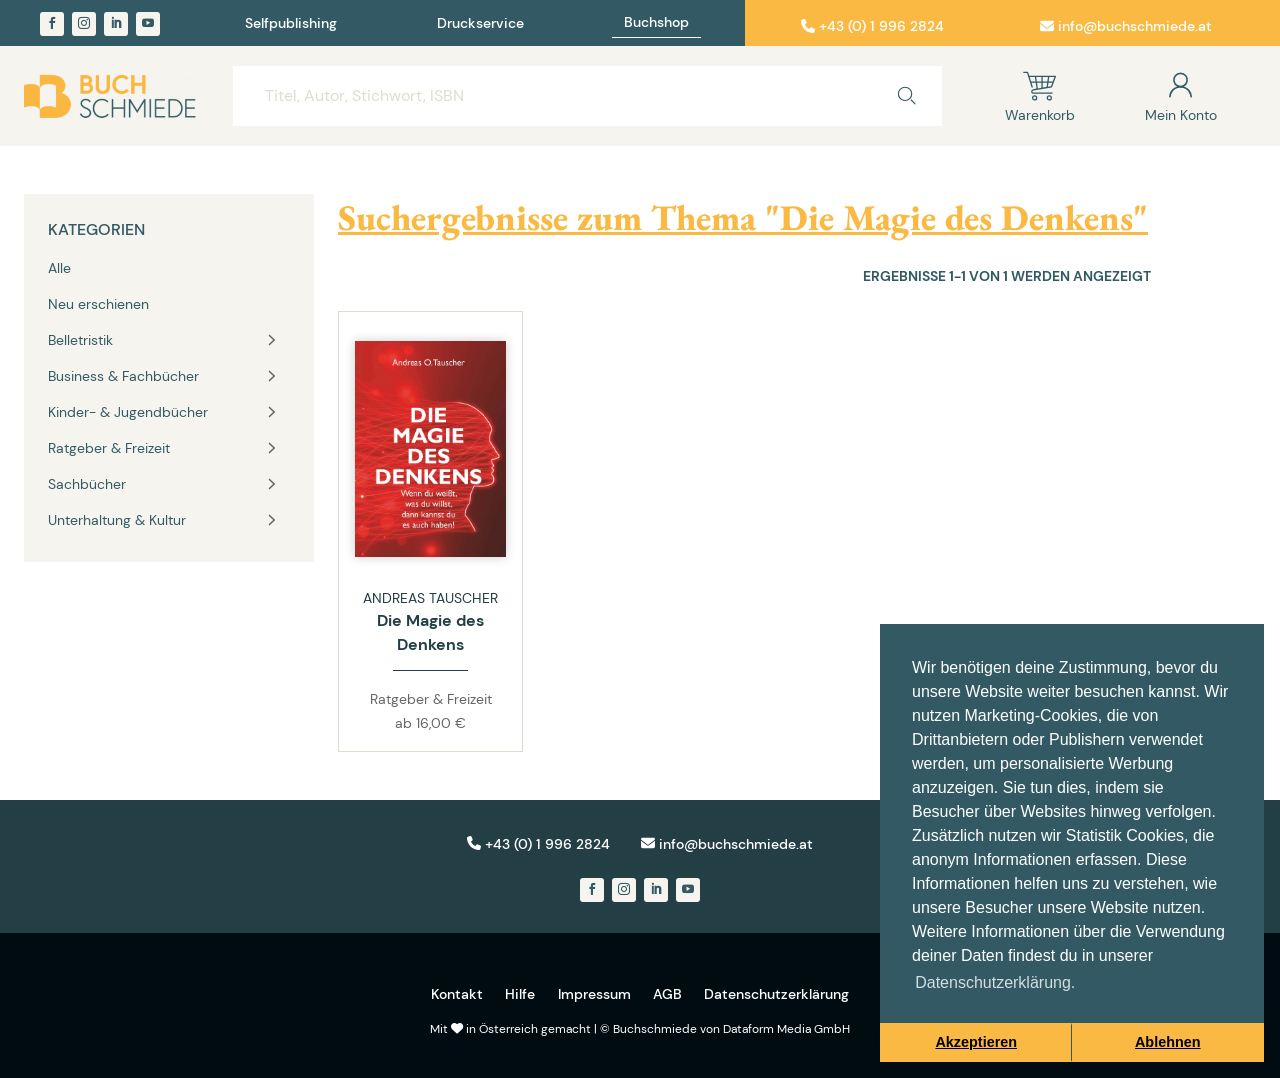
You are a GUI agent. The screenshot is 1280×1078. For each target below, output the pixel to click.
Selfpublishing (291, 24)
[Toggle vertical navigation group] (272, 340)
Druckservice (480, 24)
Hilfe (520, 994)
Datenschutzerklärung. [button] (995, 982)
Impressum (594, 994)
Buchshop (656, 23)
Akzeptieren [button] (976, 1042)
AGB (667, 994)
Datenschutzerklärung (776, 994)
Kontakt (457, 994)
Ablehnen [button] (1168, 1042)
